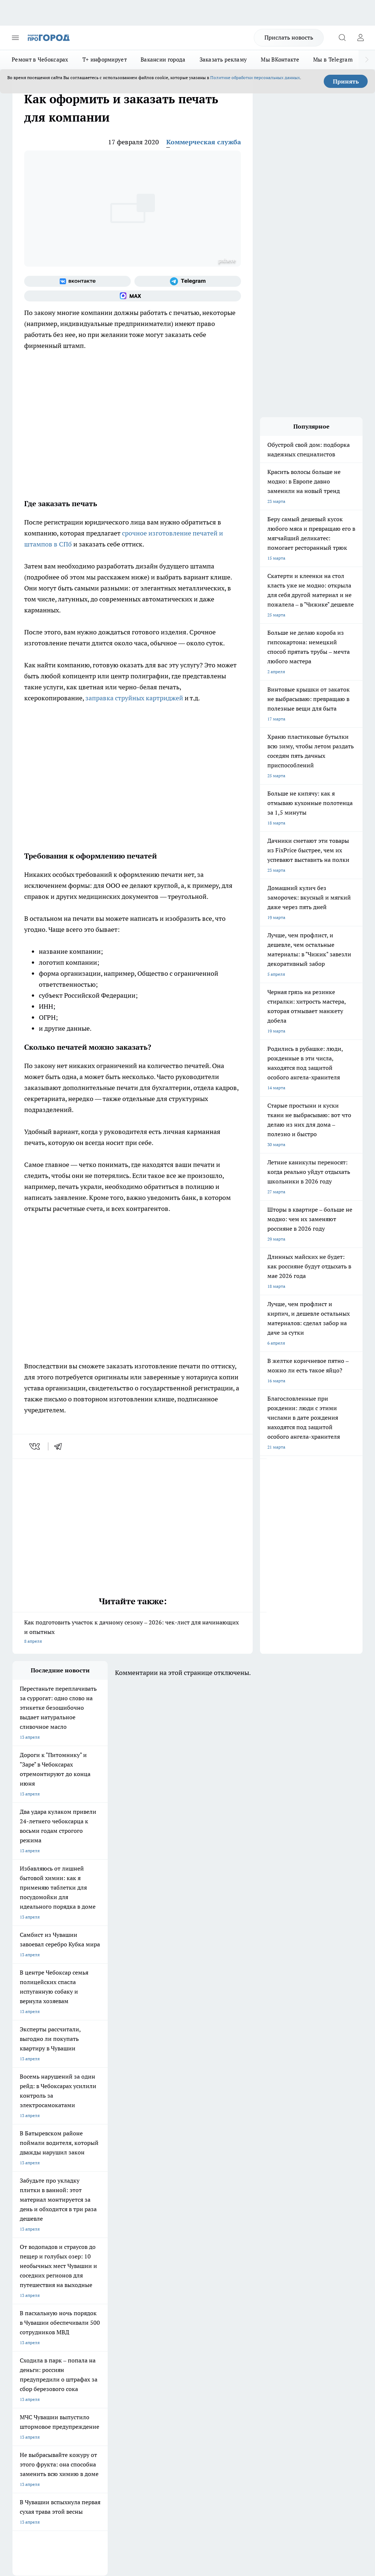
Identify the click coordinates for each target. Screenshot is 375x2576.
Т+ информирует (104, 59)
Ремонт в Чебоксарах (40, 59)
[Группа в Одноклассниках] (227, 2260)
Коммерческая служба (203, 142)
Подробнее (348, 2452)
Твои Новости (89, 2248)
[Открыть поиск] (342, 37)
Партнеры (154, 2338)
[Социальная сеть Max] (132, 295)
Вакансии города (163, 59)
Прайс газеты (26, 2338)
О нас (84, 2313)
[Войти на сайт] (360, 37)
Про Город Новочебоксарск (40, 2248)
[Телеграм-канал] (187, 281)
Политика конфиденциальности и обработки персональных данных (82, 2463)
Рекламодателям (95, 2338)
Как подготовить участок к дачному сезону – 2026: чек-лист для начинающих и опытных (132, 1632)
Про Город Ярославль (160, 2258)
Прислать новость (288, 37)
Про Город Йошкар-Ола (162, 2248)
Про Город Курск (29, 2267)
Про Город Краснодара (36, 2285)
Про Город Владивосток (162, 2276)
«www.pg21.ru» (63, 2353)
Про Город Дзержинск (98, 2276)
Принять (346, 81)
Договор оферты (95, 2322)
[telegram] (60, 1446)
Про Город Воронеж (32, 2258)
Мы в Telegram (333, 59)
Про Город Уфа (153, 2267)
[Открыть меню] (15, 37)
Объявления (24, 2322)
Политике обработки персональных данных (255, 77)
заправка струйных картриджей (134, 698)
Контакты (154, 2313)
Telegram (21, 2313)
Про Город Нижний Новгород (42, 2276)
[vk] (35, 1446)
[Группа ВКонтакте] (77, 281)
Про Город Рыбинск (95, 2267)
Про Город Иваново (95, 2258)
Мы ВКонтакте (280, 59)
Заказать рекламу (223, 59)
